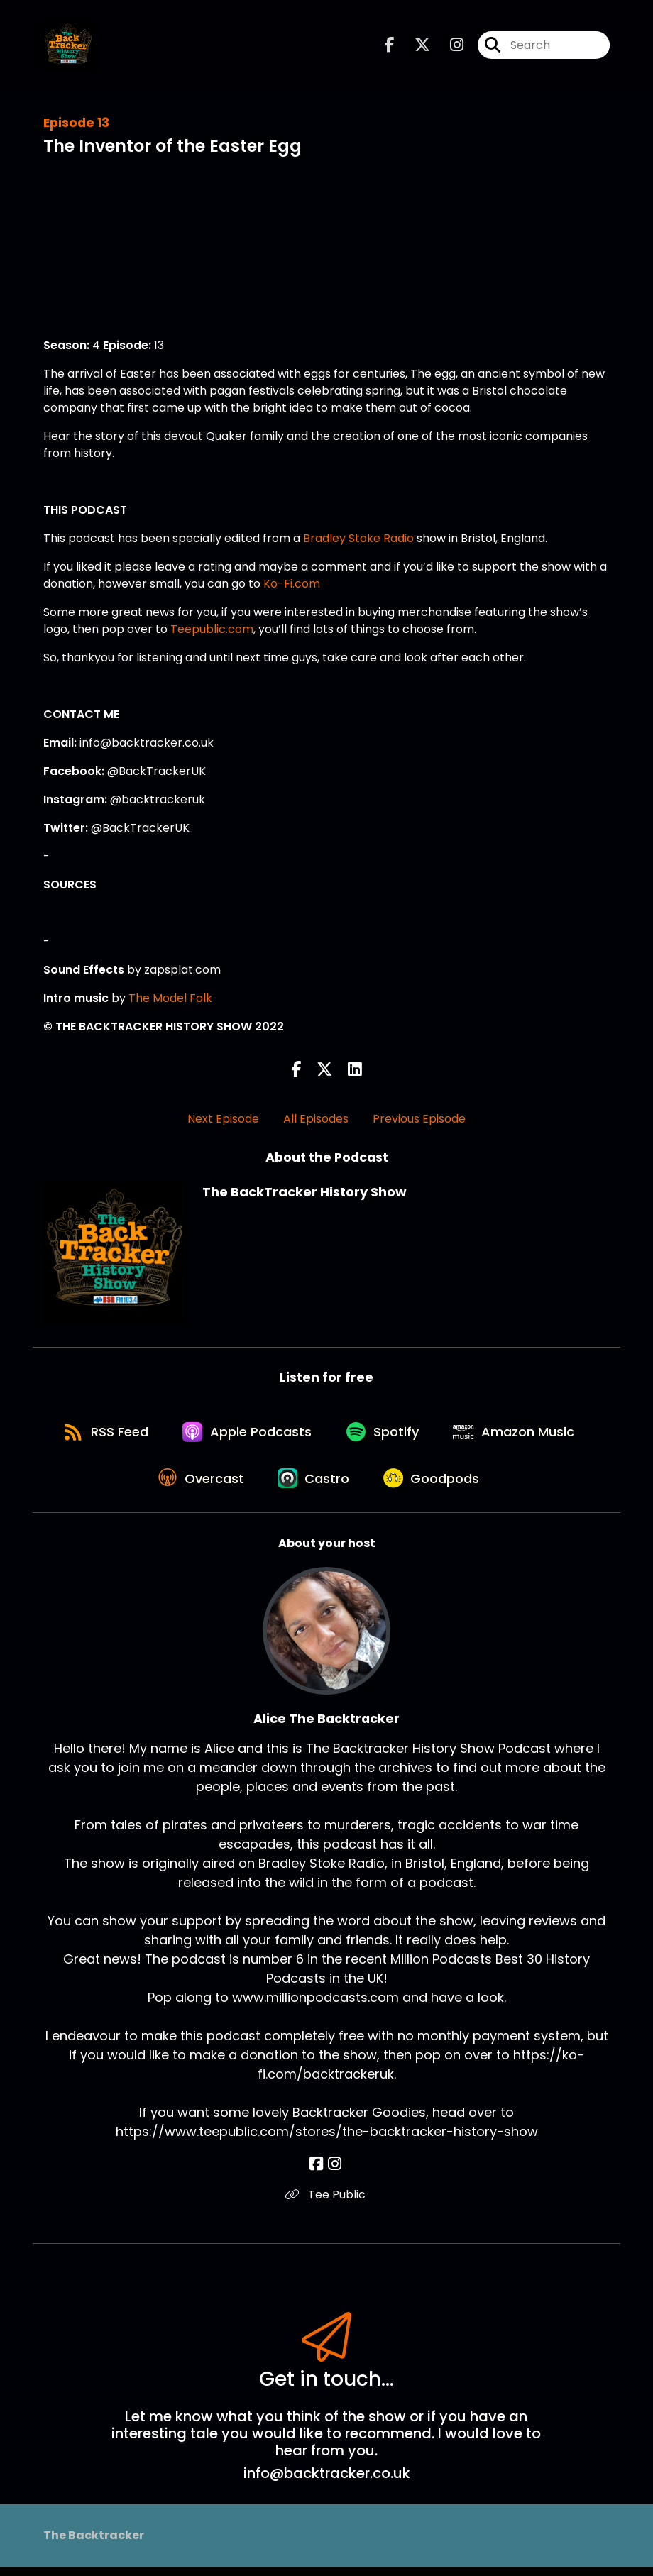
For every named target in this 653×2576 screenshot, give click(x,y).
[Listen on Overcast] (198, 1486)
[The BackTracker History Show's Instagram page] (448, 46)
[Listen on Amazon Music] (520, 1434)
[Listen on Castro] (315, 1486)
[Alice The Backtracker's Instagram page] (334, 2173)
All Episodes (316, 1119)
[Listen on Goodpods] (436, 1486)
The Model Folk (170, 998)
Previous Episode (419, 1119)
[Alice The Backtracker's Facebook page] (318, 2173)
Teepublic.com (211, 629)
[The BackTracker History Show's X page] (413, 46)
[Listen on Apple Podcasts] (246, 1434)
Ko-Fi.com (291, 584)
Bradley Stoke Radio (358, 538)
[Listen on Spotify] (385, 1434)
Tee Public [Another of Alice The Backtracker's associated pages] (327, 2203)
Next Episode (223, 1119)
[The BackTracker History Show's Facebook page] (390, 46)
